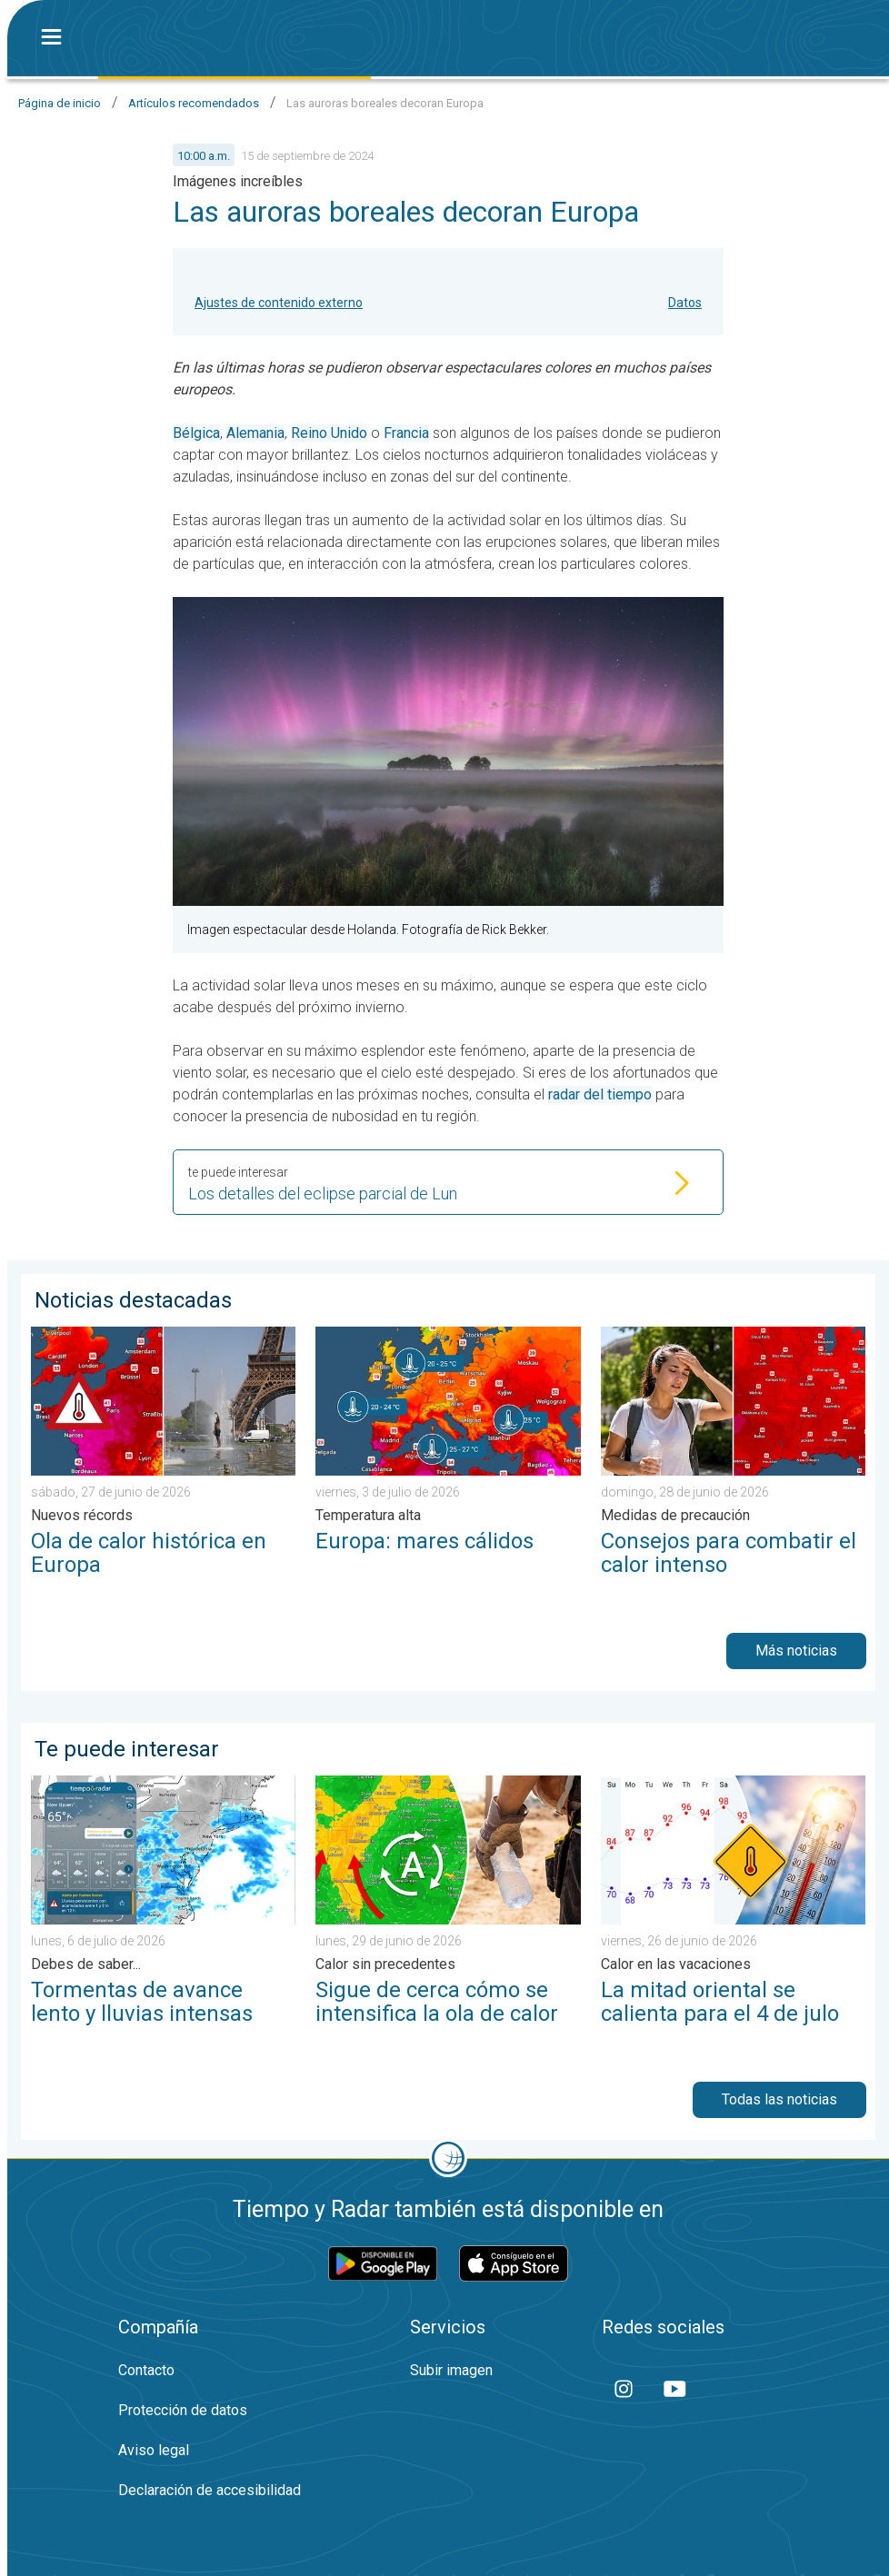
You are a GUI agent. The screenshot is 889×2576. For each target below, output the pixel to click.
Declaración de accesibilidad (209, 2490)
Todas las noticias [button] (779, 2099)
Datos (685, 302)
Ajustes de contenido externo (279, 302)
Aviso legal (153, 2450)
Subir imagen (451, 2370)
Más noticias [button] (796, 1650)
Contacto (146, 2370)
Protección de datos (182, 2410)
